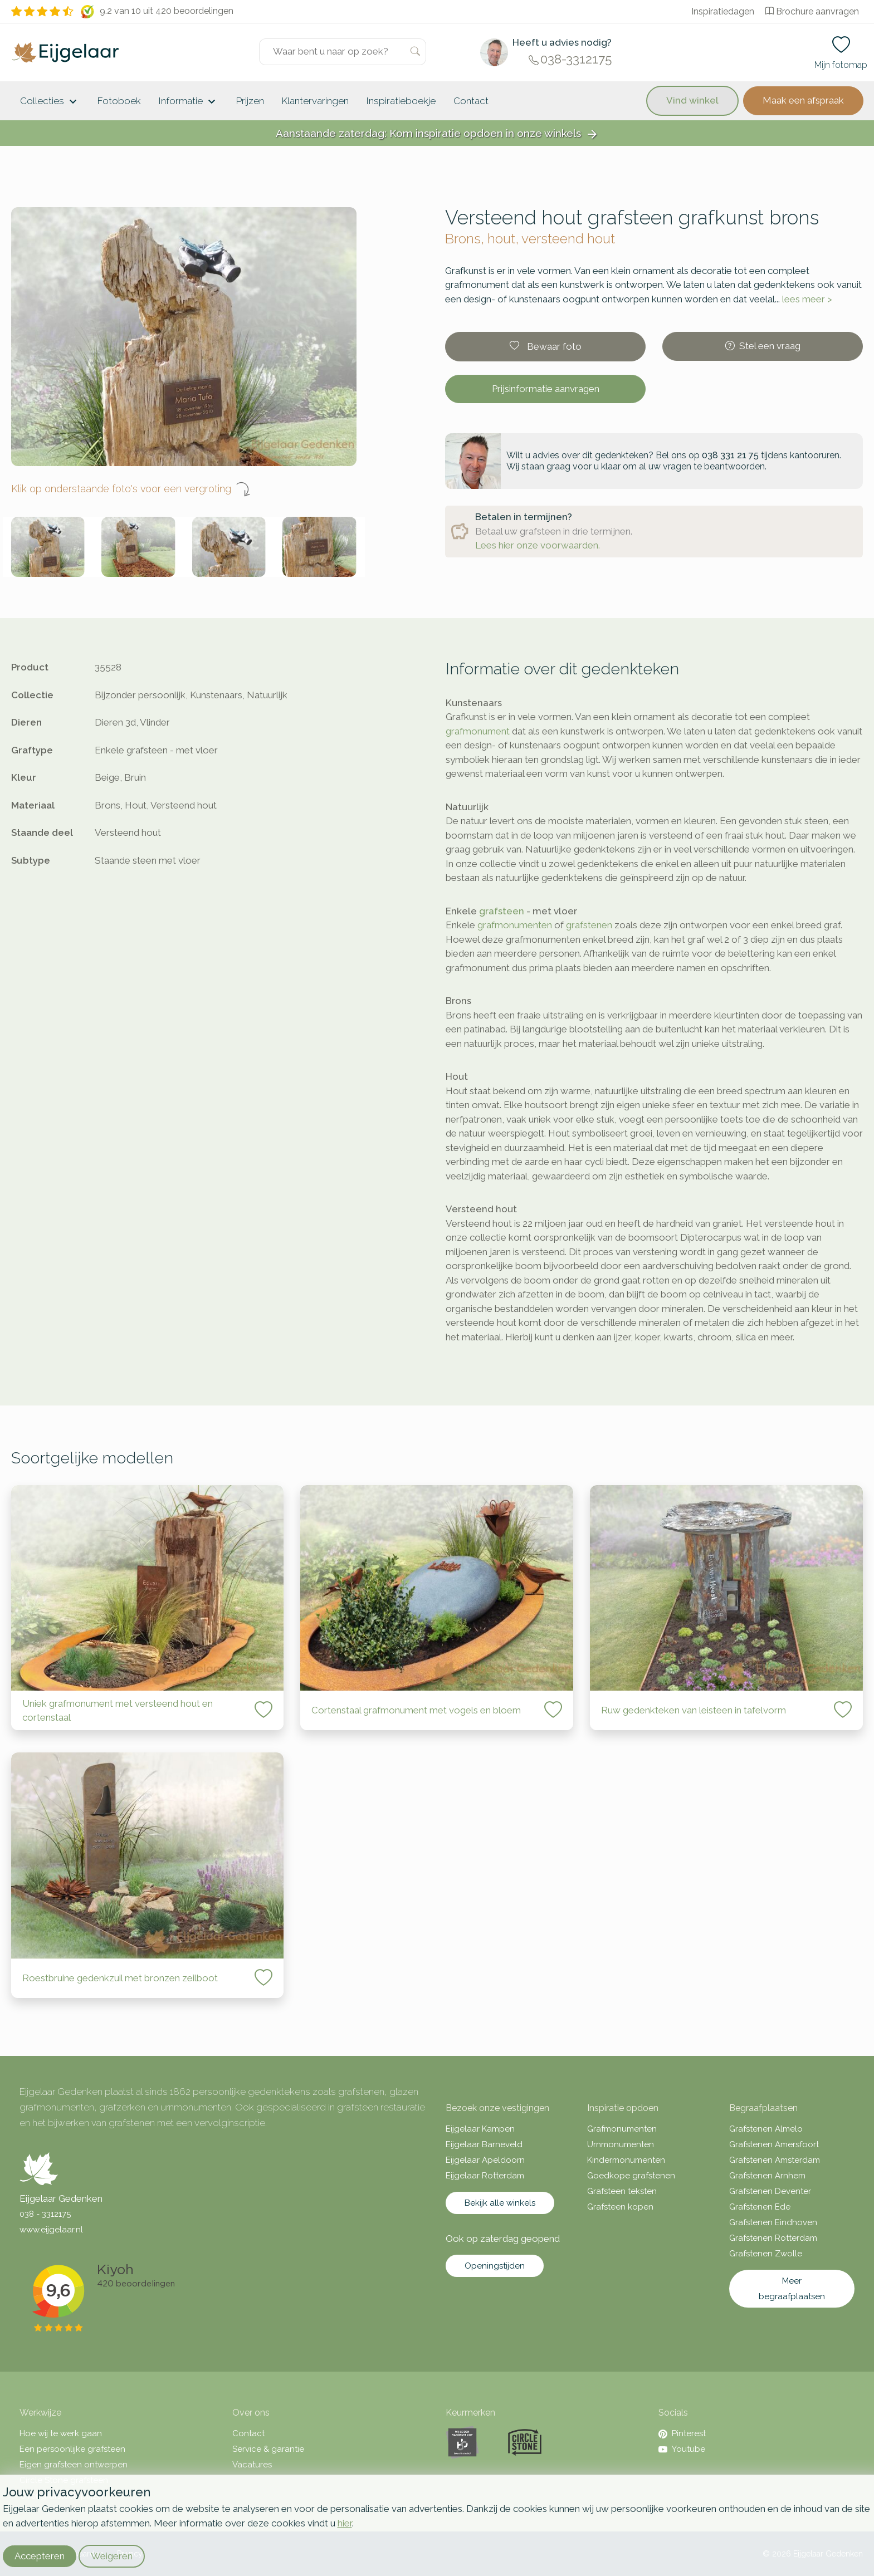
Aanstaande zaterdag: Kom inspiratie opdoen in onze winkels (437, 134)
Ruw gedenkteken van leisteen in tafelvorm (693, 1710)
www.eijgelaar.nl (51, 2230)
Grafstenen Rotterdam (773, 2238)
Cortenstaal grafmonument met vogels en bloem (416, 1710)
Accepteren (39, 2556)
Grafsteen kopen (620, 2207)
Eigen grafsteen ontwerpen (73, 2465)
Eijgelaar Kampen (480, 2129)
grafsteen (501, 911)
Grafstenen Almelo (766, 2129)
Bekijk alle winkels (500, 2203)
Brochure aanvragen (812, 11)
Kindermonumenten (626, 2160)
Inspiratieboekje (401, 100)
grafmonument (478, 731)
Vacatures (252, 2465)
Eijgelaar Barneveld (484, 2144)
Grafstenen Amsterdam (774, 2160)
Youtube (681, 2449)
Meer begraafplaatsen (792, 2288)
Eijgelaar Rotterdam (485, 2176)
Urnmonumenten (620, 2144)
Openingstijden (495, 2266)
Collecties (50, 102)
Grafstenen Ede (759, 2207)
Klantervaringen (315, 100)
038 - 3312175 (45, 2214)
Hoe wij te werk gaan (60, 2433)
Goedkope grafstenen (631, 2176)
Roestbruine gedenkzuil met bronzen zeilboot (120, 1978)
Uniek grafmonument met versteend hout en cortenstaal (117, 1710)
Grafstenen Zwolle (765, 2254)
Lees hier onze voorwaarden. (537, 545)
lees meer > (807, 299)
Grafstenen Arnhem (767, 2176)
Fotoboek (119, 100)
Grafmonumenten (622, 2129)
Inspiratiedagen (722, 11)
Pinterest (682, 2433)
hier (345, 2523)
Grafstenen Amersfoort (774, 2144)
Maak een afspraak (803, 100)
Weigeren (112, 2556)
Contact (471, 100)
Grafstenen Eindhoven (773, 2222)
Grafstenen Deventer (770, 2191)
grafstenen (589, 925)
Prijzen (250, 100)
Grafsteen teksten (622, 2191)
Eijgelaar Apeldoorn (485, 2160)
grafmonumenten (514, 925)
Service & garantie (268, 2449)
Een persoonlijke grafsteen (72, 2449)
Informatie (188, 102)
